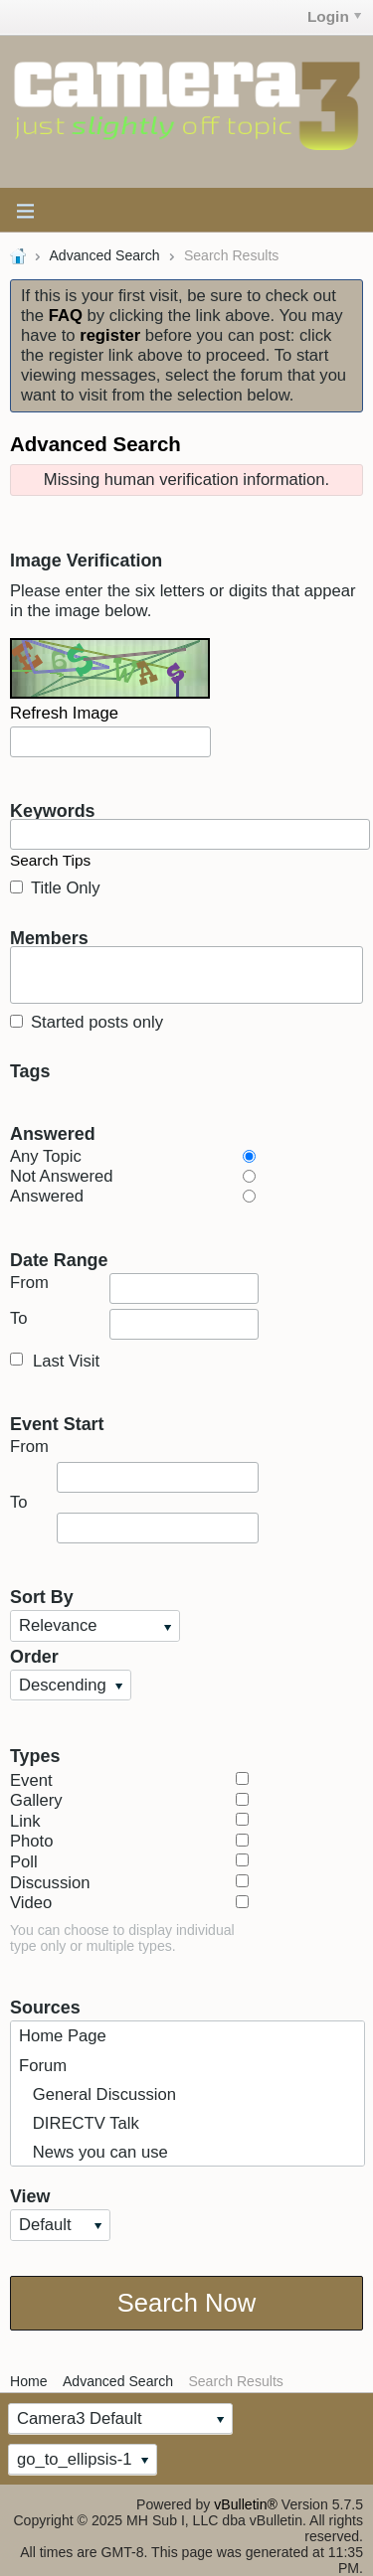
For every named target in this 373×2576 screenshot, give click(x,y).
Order (34, 1656)
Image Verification (86, 559)
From (134, 1288)
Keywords (52, 810)
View (30, 2195)
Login (334, 16)
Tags (30, 1070)
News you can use (93, 2152)
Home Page (62, 2035)
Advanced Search (104, 255)
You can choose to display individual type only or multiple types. (122, 1938)
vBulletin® (246, 2504)
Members (49, 937)
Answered (52, 1133)
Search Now (186, 2303)
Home (29, 2381)
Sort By (42, 1596)
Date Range (59, 1259)
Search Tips (50, 860)
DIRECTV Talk (79, 2123)
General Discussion (97, 2094)
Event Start (57, 1423)
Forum (43, 2065)
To (134, 1324)
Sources (45, 2006)
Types (35, 1755)
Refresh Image (64, 713)
